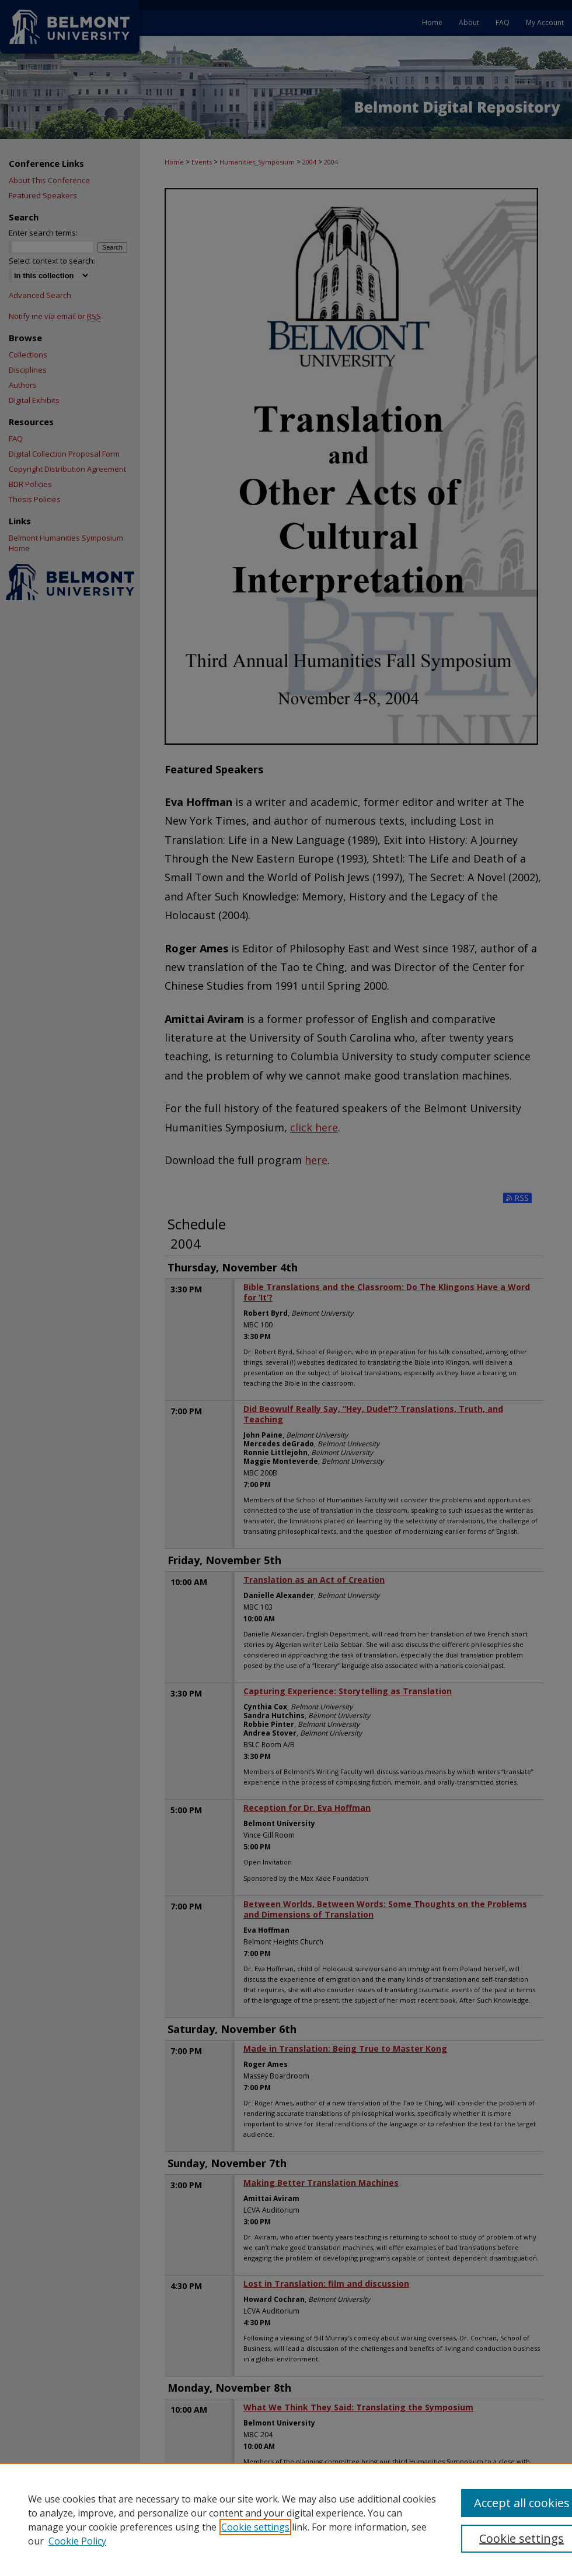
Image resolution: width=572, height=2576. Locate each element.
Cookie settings (255, 2527)
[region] (286, 2519)
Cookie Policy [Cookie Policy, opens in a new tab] (77, 2541)
